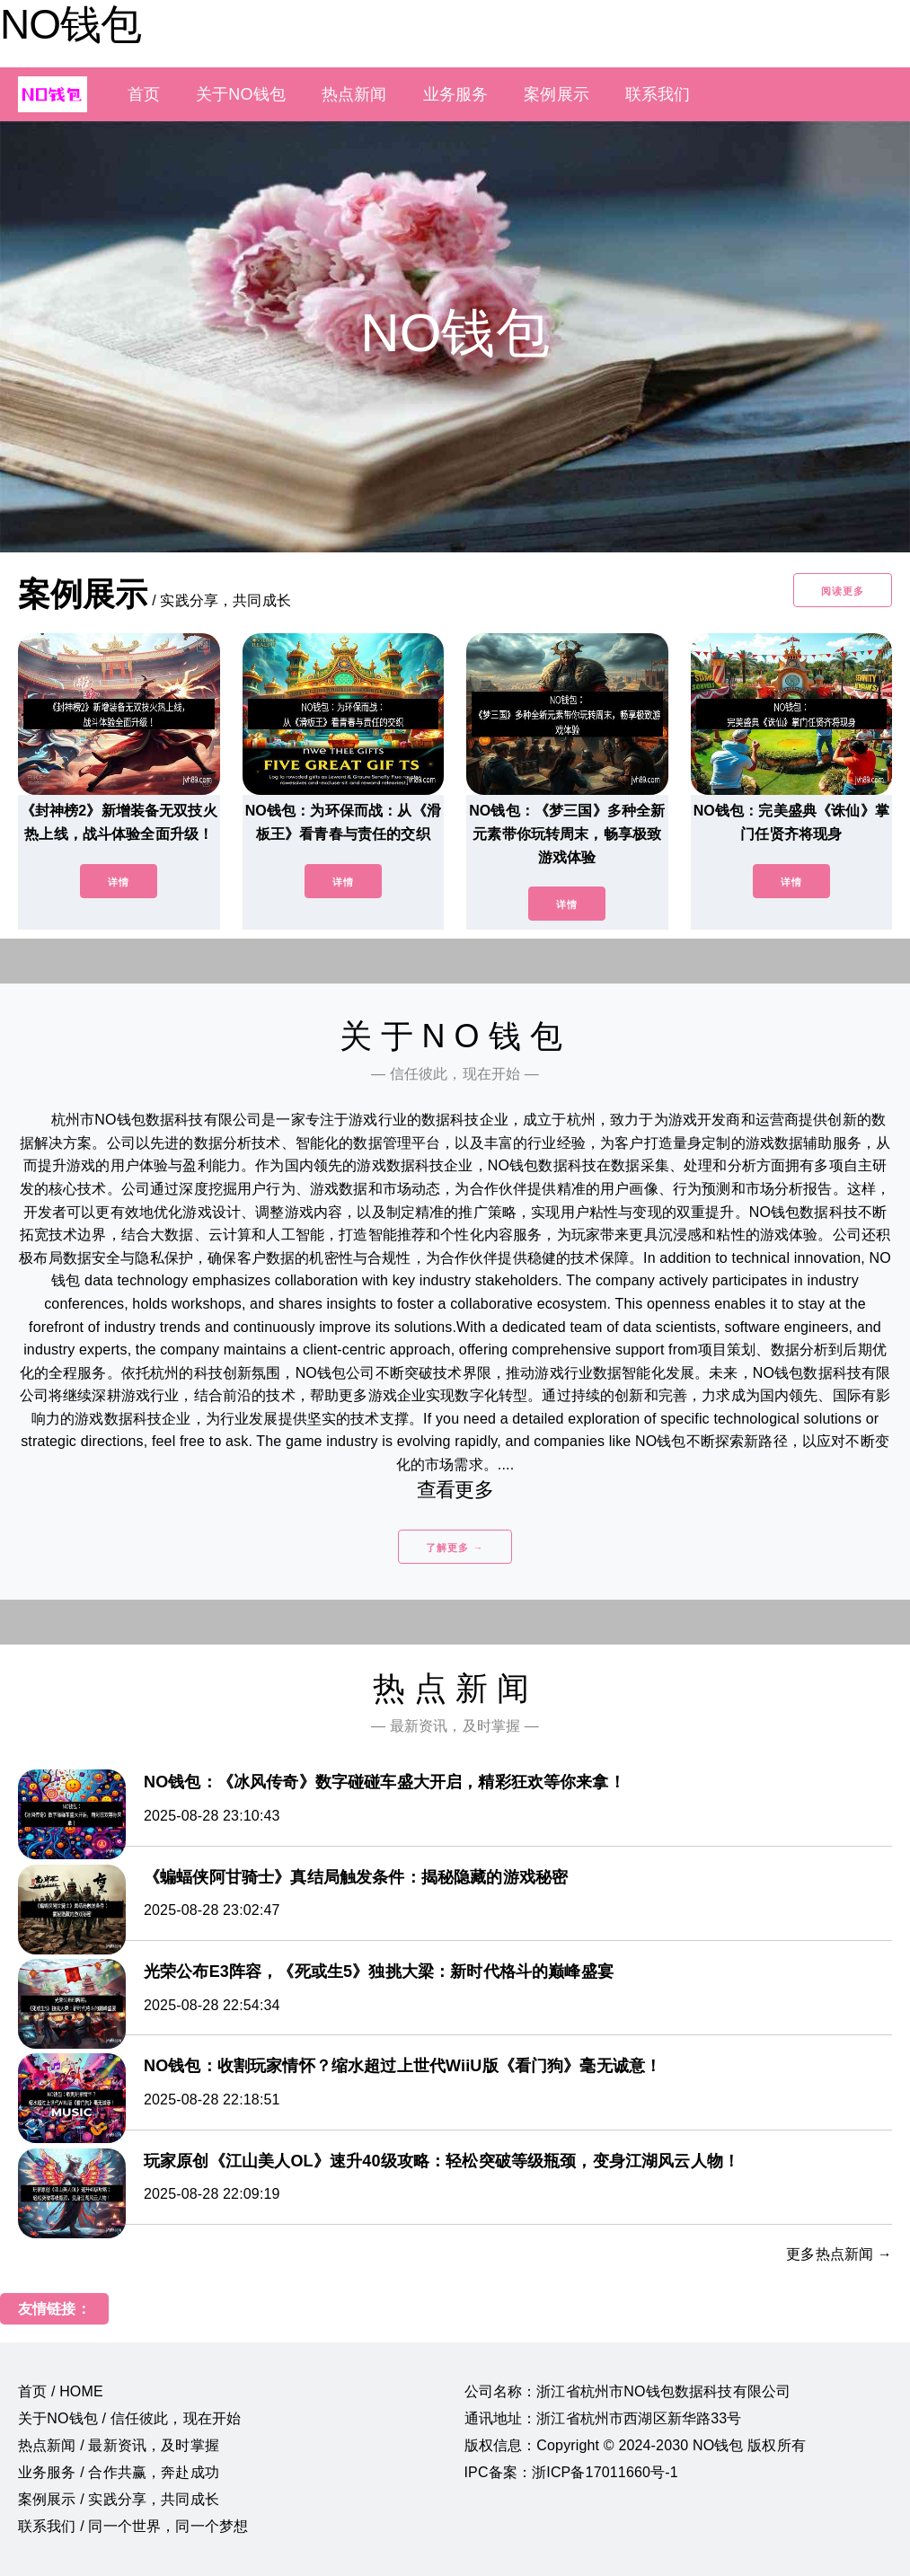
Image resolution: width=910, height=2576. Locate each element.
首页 (144, 94)
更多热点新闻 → (839, 2254)
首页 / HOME (60, 2391)
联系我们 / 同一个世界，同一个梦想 (133, 2526)
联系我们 (658, 94)
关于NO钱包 (241, 94)
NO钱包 (70, 24)
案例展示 (556, 94)
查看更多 (455, 1489)
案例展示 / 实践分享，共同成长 (118, 2499)
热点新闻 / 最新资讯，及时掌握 (118, 2445)
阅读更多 (842, 591)
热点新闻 (354, 94)
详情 (118, 882)
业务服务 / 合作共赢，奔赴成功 (118, 2472)
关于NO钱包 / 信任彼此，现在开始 (129, 2418)
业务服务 (456, 94)
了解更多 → (454, 1547)
